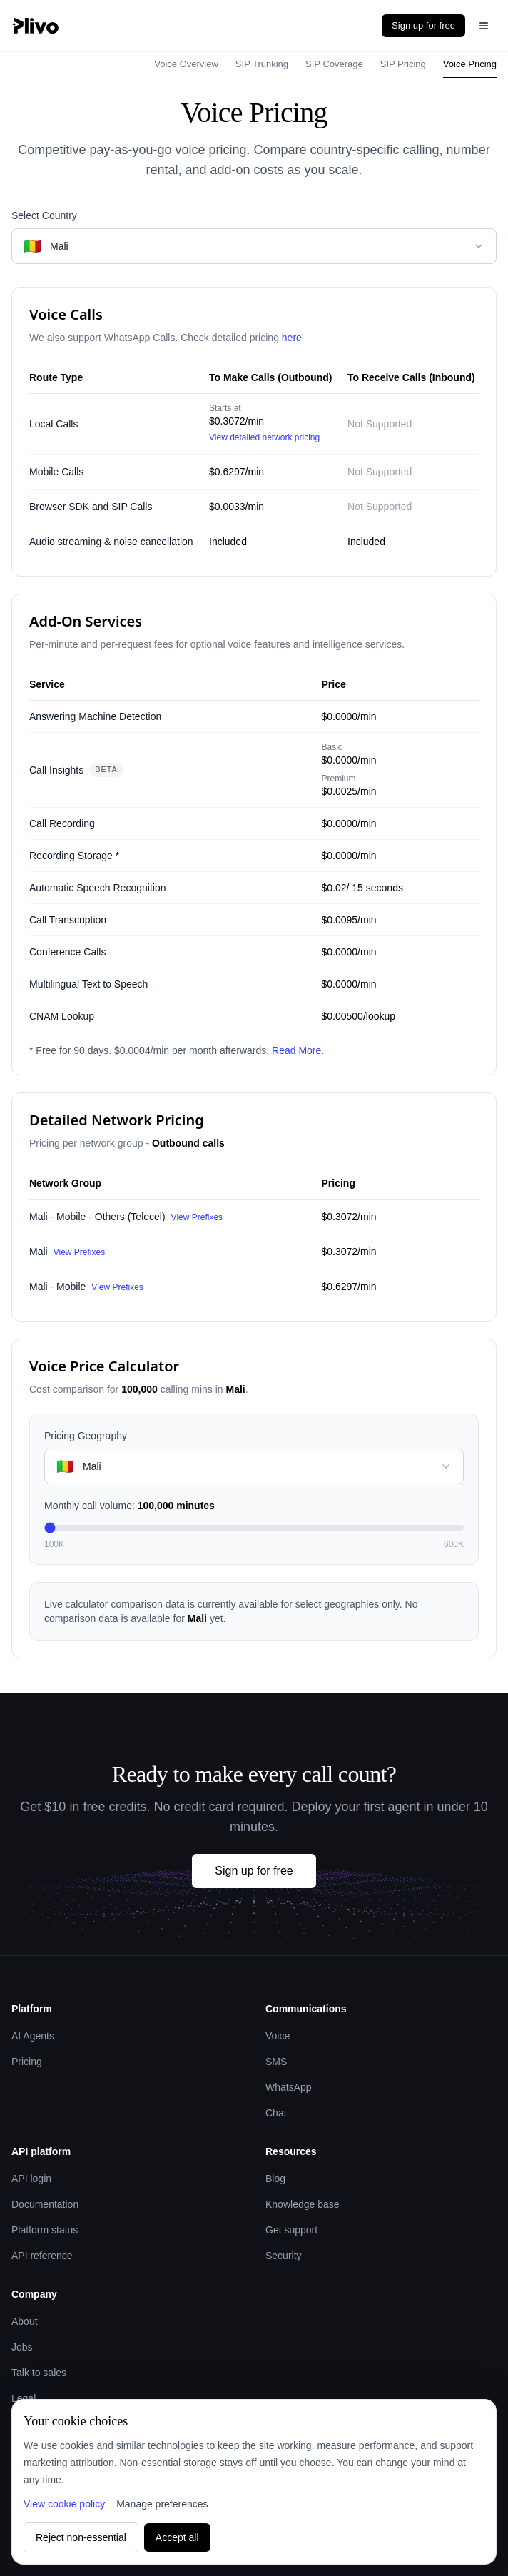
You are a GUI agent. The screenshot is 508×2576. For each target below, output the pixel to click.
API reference (42, 2255)
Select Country (44, 215)
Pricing (26, 2061)
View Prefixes (197, 1217)
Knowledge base (302, 2204)
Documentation (44, 2204)
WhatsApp (288, 2087)
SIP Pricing (403, 64)
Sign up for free (423, 25)
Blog (275, 2178)
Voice (277, 2036)
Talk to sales (38, 2372)
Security (283, 2255)
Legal (23, 2398)
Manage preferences (162, 2504)
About (24, 2321)
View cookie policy (64, 2504)
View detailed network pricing (264, 437)
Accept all (177, 2537)
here (292, 337)
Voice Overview (186, 64)
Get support (291, 2230)
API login (31, 2178)
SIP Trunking (261, 64)
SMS (276, 2061)
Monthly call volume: (129, 1505)
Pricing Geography (85, 1435)
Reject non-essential (81, 2537)
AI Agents (32, 2036)
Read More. (298, 1050)
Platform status (44, 2230)
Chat (276, 2113)
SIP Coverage (334, 64)
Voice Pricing (470, 64)
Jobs (22, 2347)
